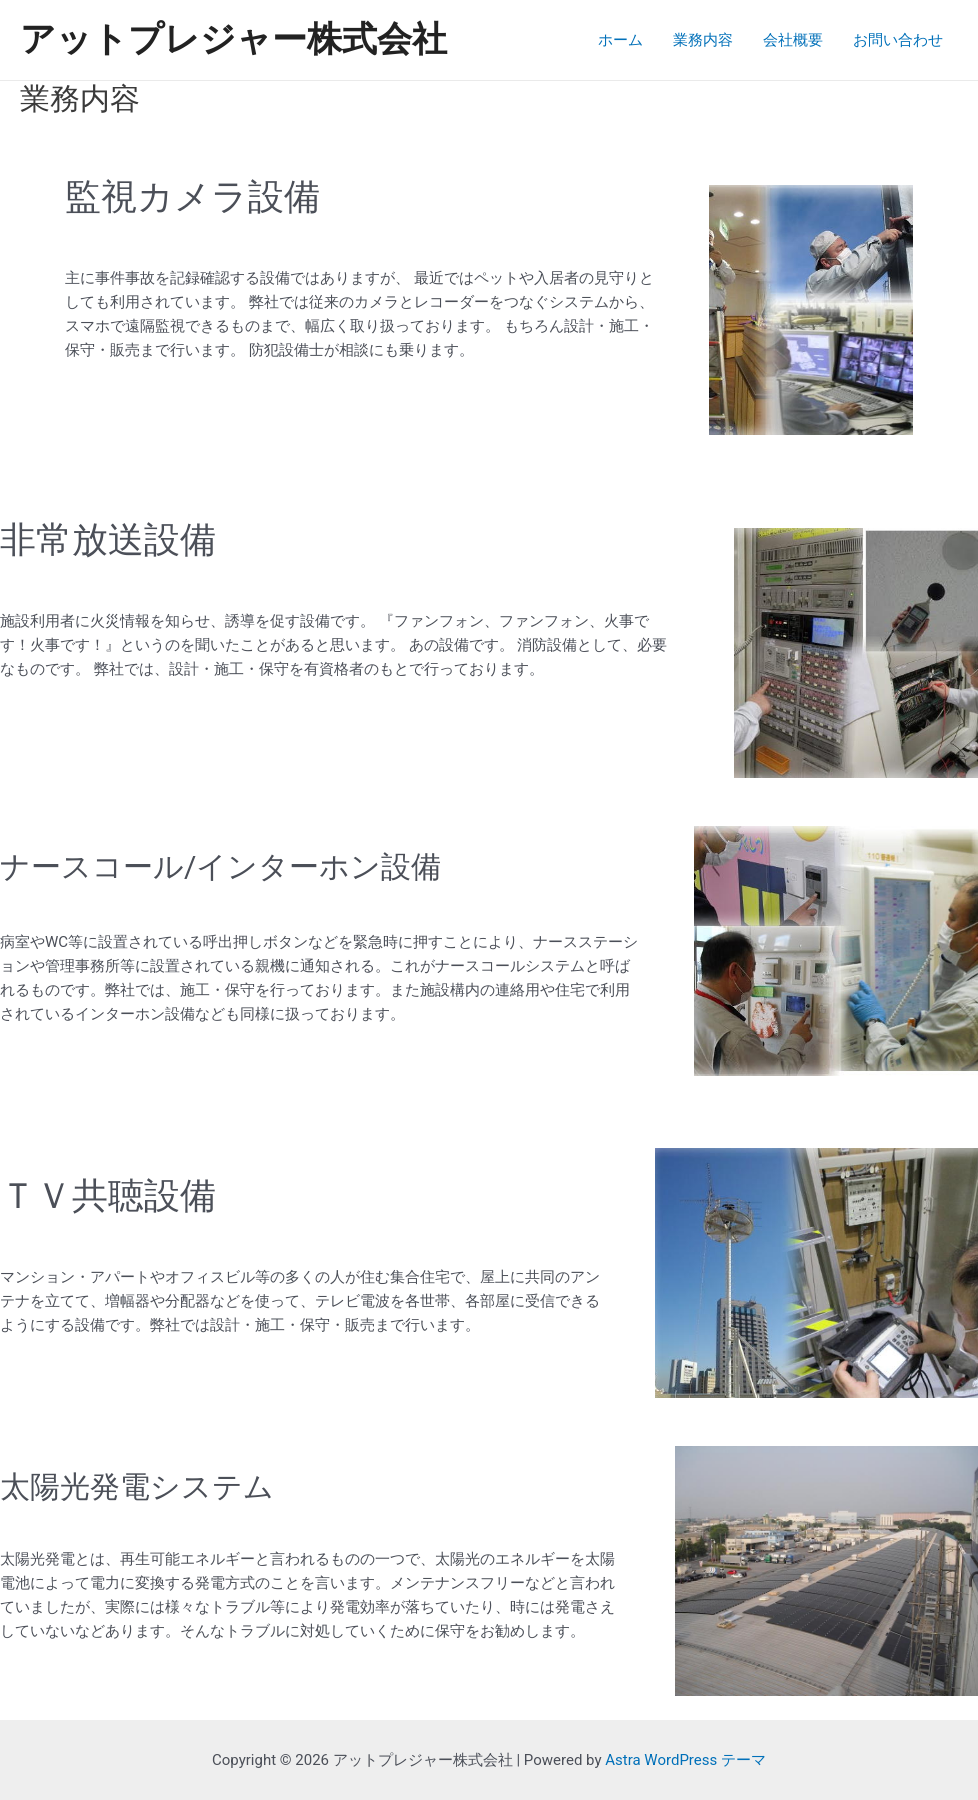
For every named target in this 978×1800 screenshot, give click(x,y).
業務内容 (703, 40)
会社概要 (793, 40)
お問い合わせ (898, 40)
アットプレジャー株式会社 (233, 39)
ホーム (620, 40)
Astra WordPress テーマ (685, 1760)
